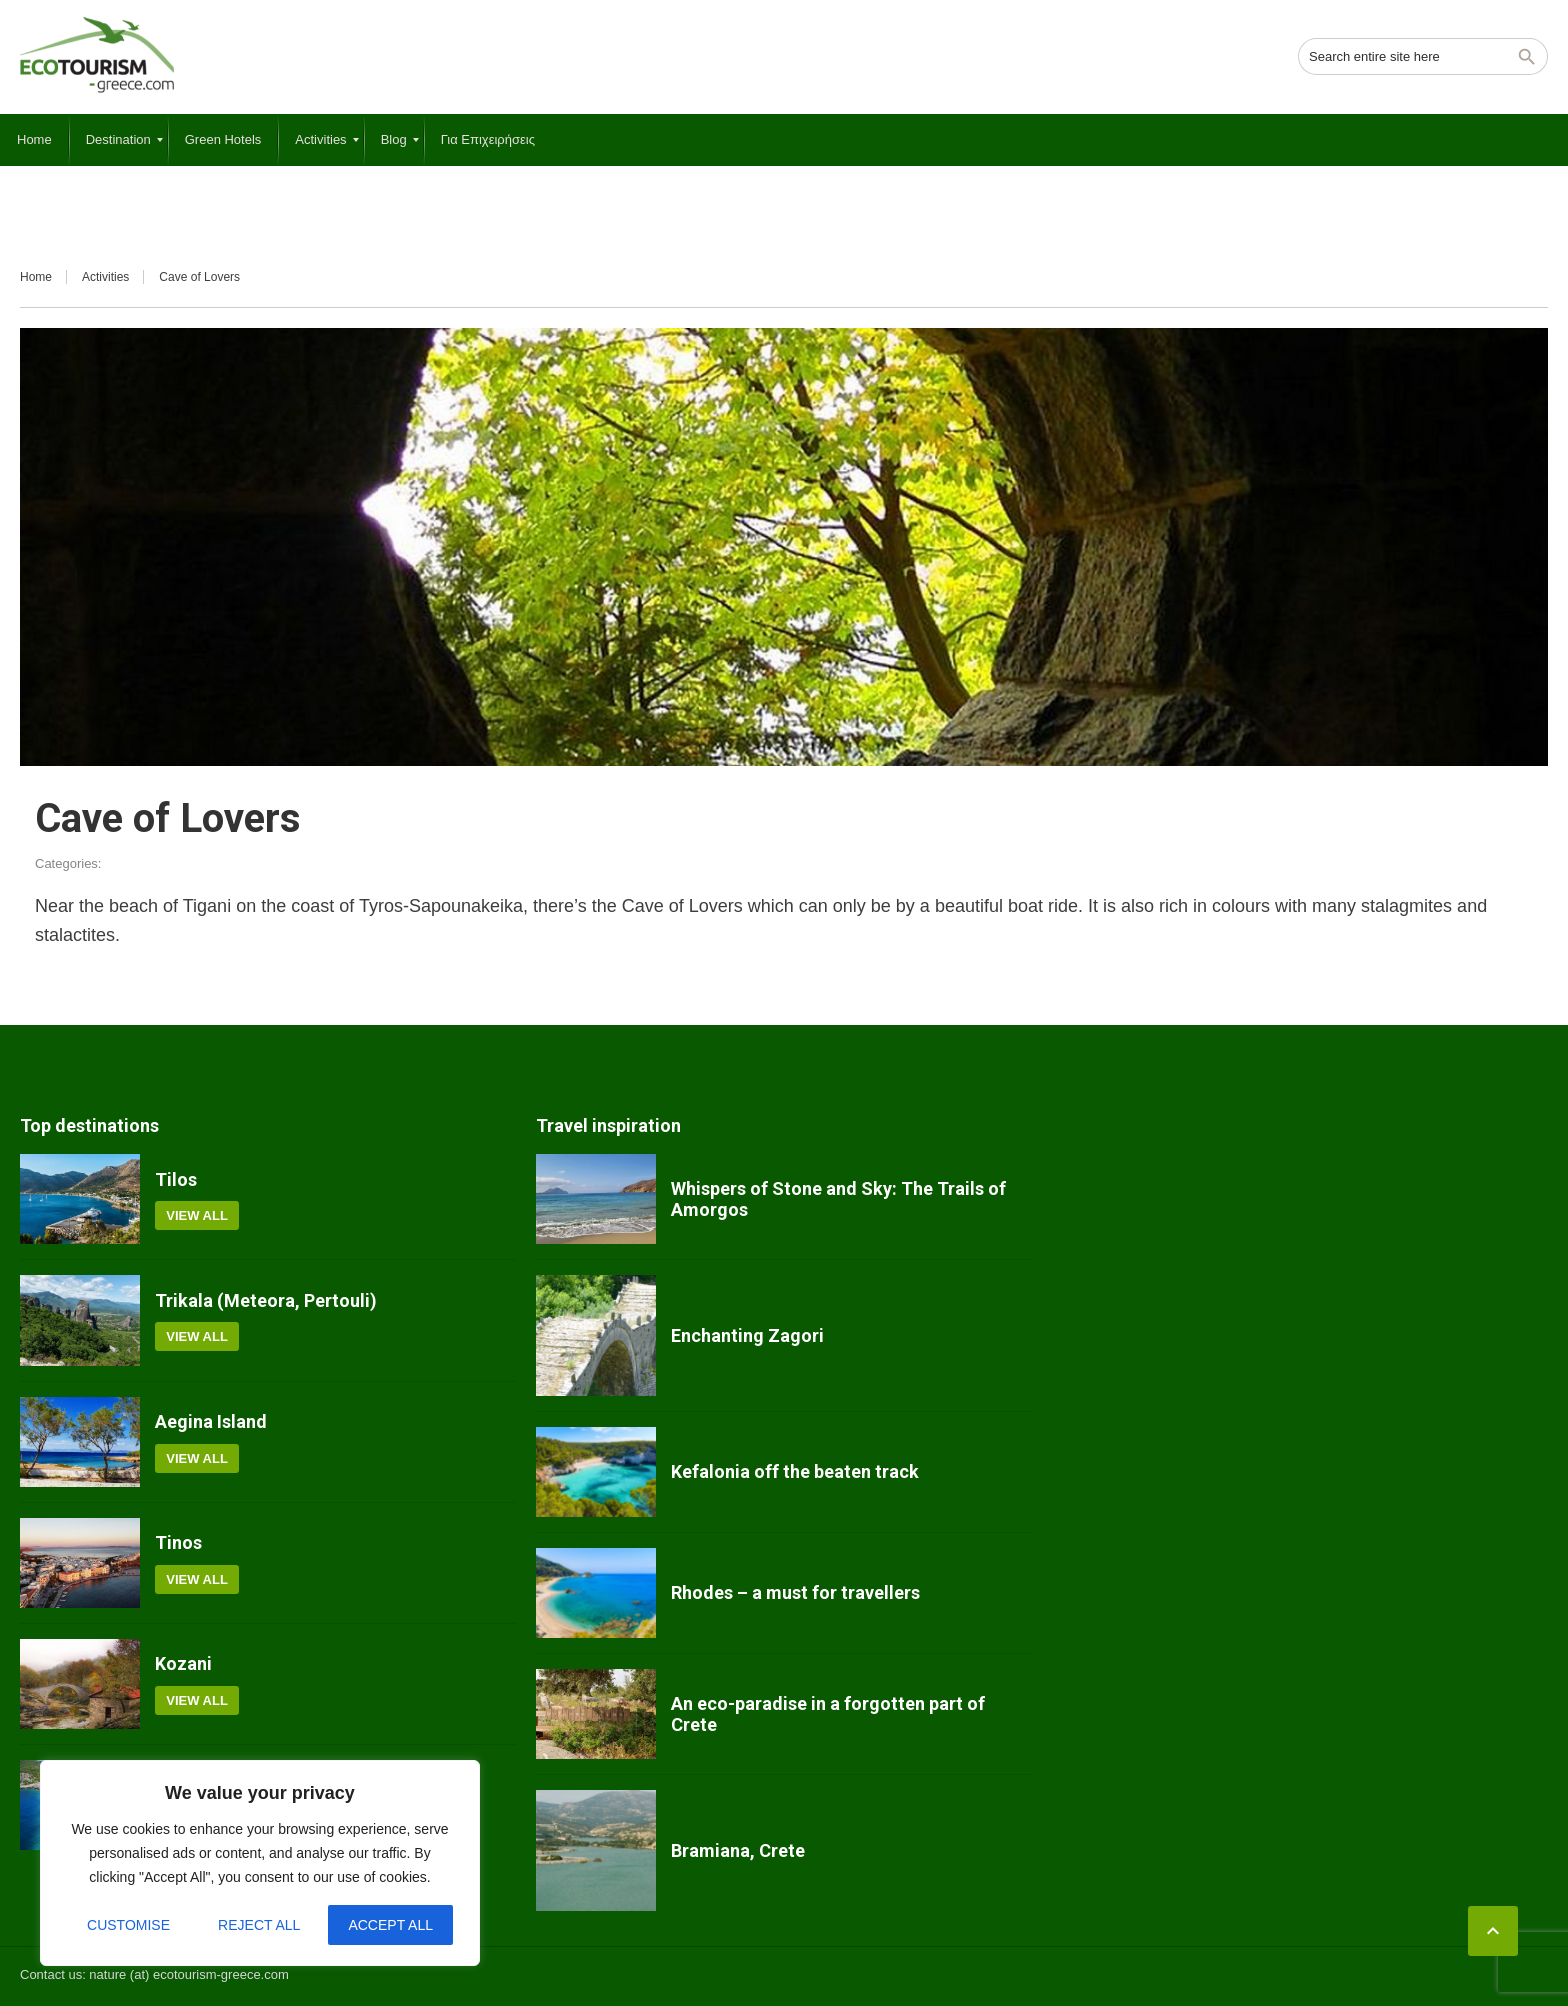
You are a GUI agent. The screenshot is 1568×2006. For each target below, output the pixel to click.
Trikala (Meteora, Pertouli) (266, 1300)
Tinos (178, 1542)
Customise (128, 1925)
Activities (105, 277)
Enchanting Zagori (747, 1335)
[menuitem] (34, 140)
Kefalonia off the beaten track (795, 1471)
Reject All (259, 1925)
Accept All (390, 1925)
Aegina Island (211, 1421)
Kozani (183, 1663)
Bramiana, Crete (738, 1850)
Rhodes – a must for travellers (795, 1592)
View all (197, 1215)
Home (36, 277)
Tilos (176, 1179)
